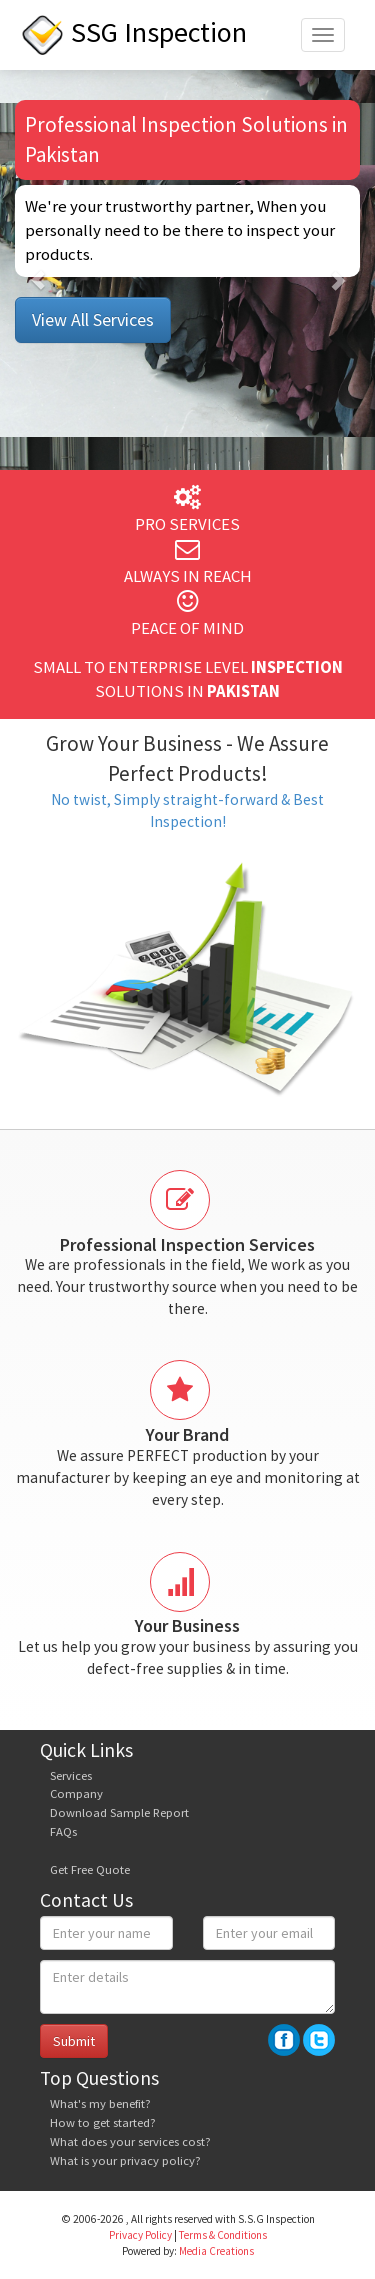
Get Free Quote (90, 1869)
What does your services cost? (130, 2141)
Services (71, 1775)
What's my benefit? (100, 2103)
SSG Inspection (133, 32)
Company (76, 1793)
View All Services (93, 319)
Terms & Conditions (223, 2235)
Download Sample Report (119, 1812)
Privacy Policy (140, 2235)
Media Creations (216, 2251)
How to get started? (103, 2122)
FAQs (63, 1831)
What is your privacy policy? (125, 2160)
